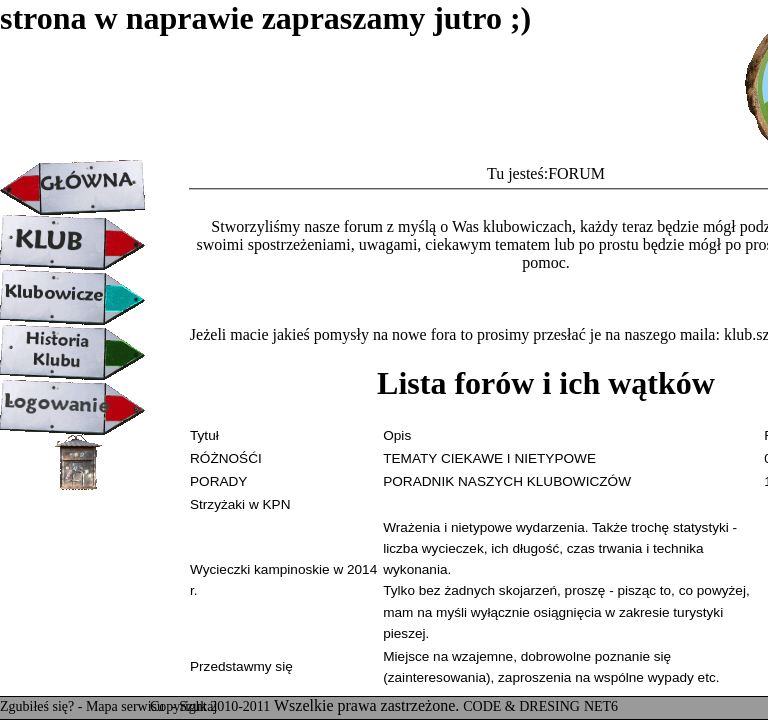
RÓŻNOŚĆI (226, 458)
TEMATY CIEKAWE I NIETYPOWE (489, 458)
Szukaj (198, 706)
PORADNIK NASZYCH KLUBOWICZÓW (507, 481)
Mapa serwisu (127, 706)
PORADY (218, 481)
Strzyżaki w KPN (240, 504)
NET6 (601, 706)
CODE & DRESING (521, 706)
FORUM (576, 173)
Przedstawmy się (241, 666)
